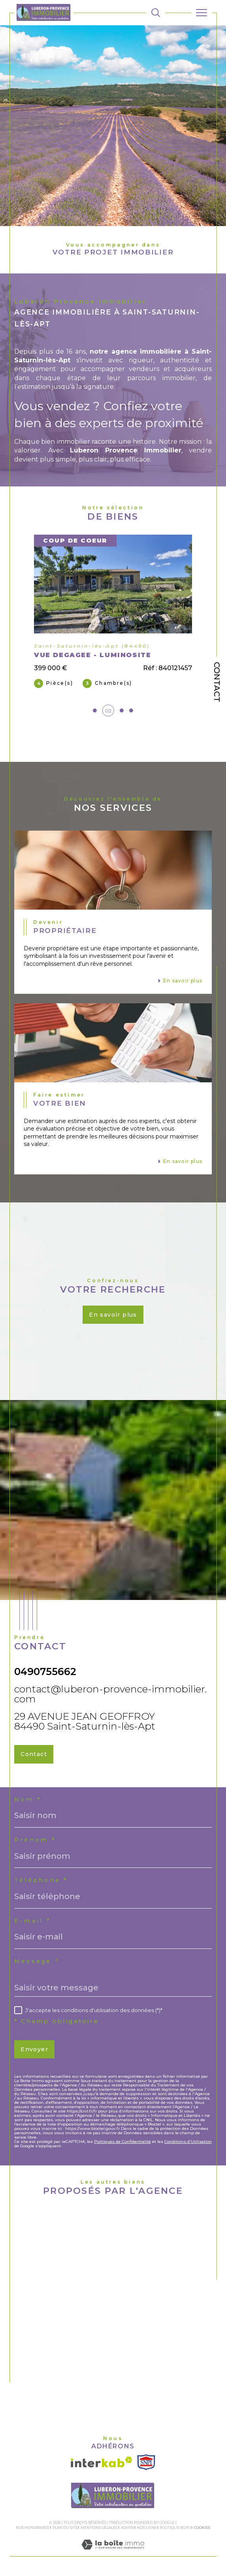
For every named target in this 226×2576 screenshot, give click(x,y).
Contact (217, 682)
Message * (36, 1961)
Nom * (27, 1799)
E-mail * (32, 1921)
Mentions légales (99, 2527)
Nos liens (146, 2527)
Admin (127, 2527)
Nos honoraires (32, 2527)
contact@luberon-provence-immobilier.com (110, 1694)
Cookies (202, 2528)
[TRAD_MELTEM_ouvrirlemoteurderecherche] (155, 12)
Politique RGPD (175, 2527)
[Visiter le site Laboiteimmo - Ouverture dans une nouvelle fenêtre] (113, 2552)
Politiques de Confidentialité (122, 2141)
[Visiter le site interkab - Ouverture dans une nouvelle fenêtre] (101, 2462)
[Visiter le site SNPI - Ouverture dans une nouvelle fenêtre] (146, 2462)
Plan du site (65, 2527)
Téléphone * (41, 1880)
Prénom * (35, 1840)
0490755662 (45, 1671)
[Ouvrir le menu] (201, 12)
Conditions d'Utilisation (188, 2141)
